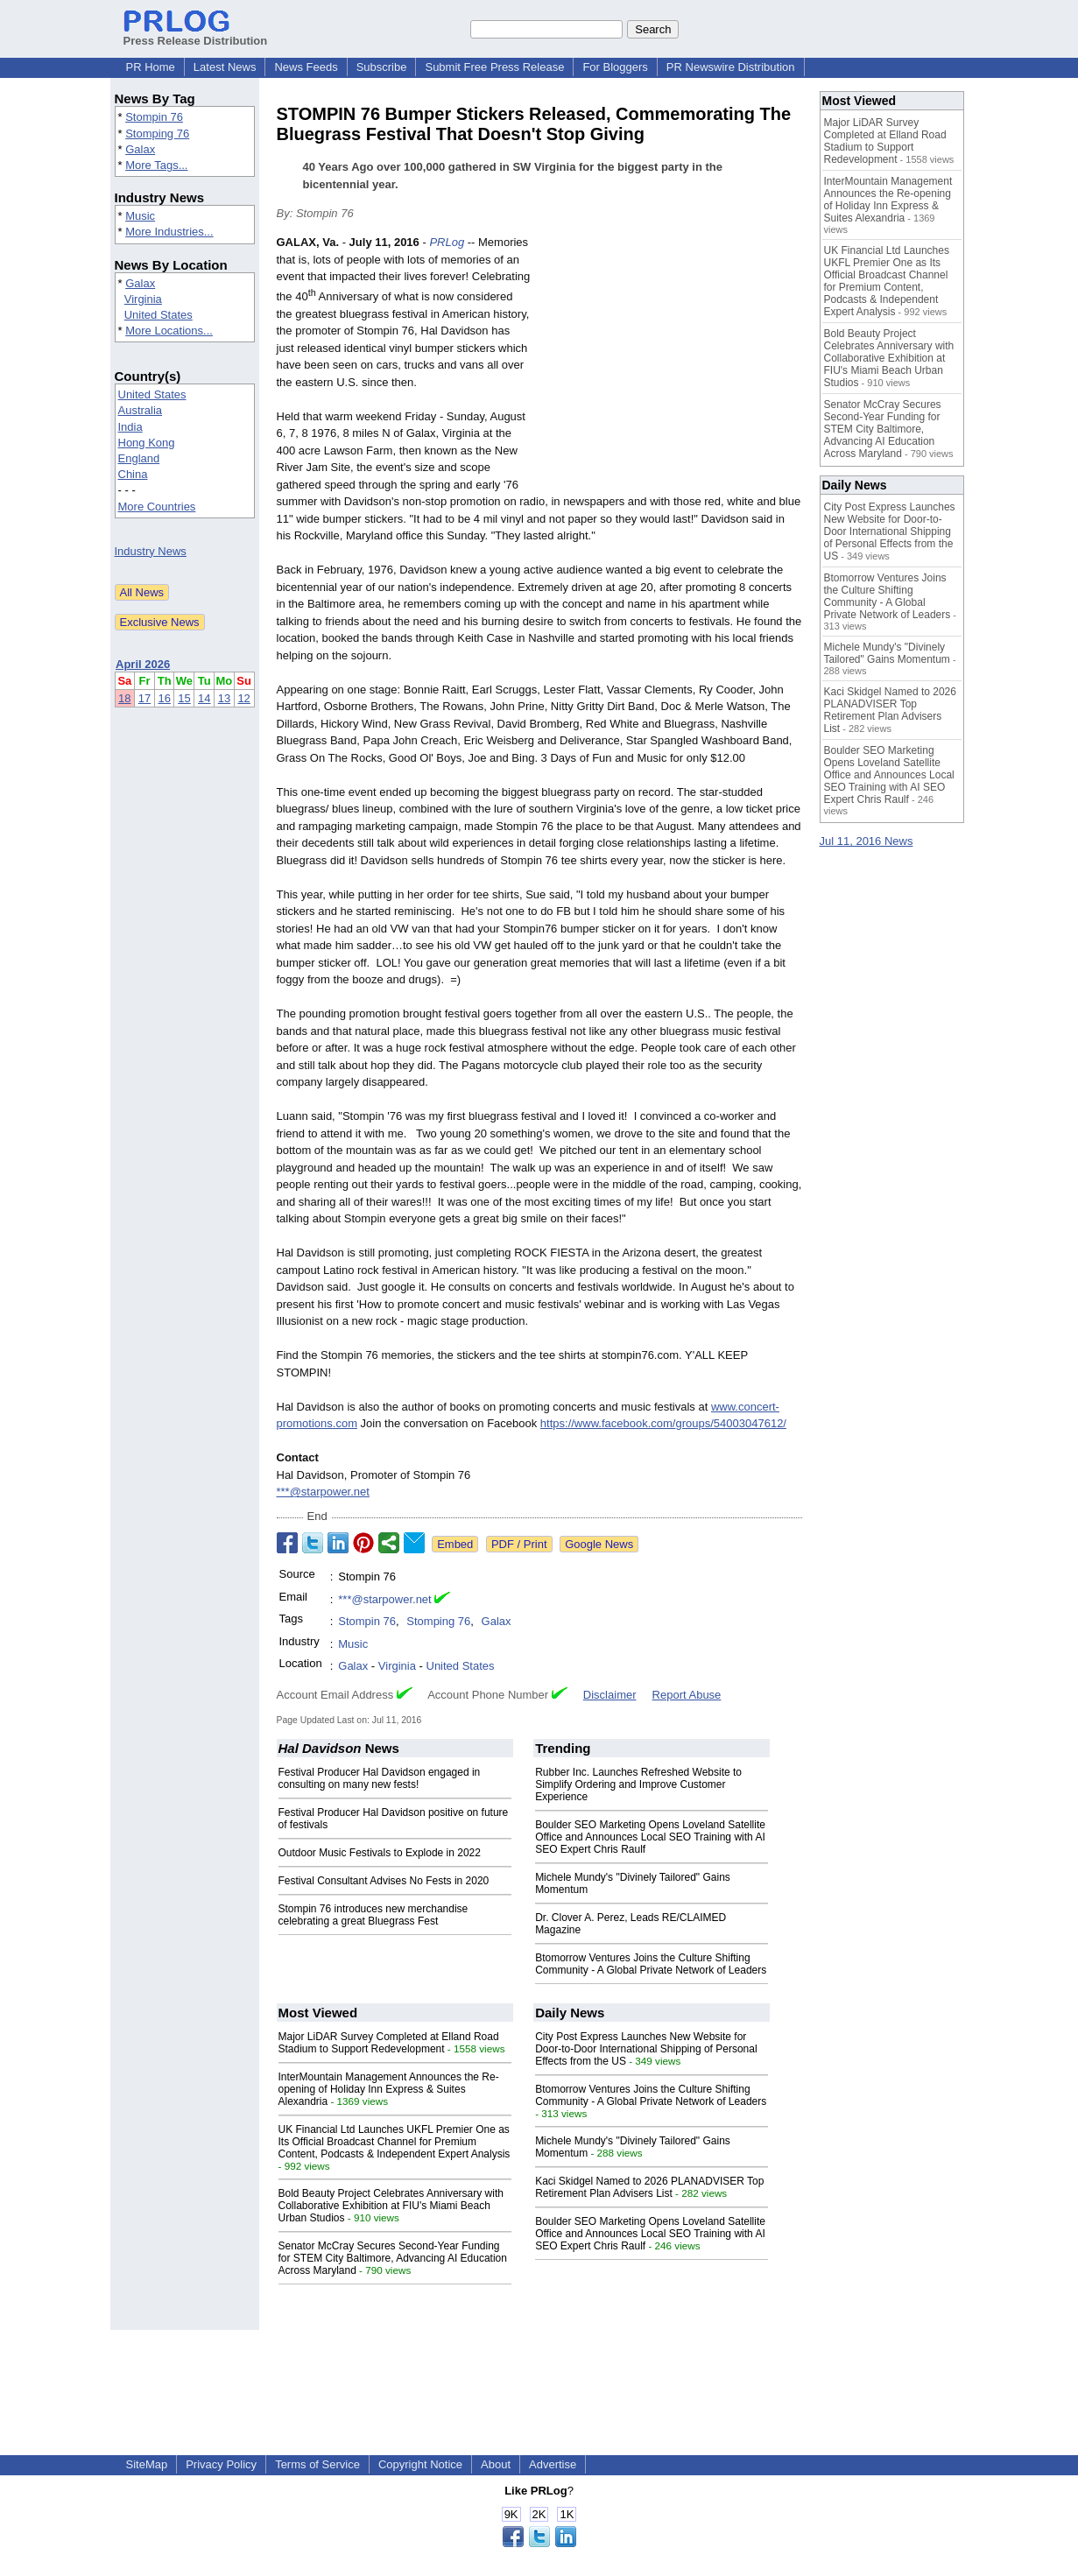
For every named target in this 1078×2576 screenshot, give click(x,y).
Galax (140, 149)
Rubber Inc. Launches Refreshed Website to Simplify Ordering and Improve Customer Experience (638, 1784)
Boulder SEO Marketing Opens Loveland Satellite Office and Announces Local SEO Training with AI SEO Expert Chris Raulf (650, 1837)
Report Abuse (687, 1694)
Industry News (151, 551)
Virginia (143, 299)
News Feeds (305, 67)
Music (140, 215)
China (133, 474)
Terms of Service (317, 2464)
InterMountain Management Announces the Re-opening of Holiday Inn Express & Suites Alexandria (388, 2089)
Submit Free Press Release (494, 67)
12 (243, 698)
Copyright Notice (420, 2464)
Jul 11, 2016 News (866, 841)
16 (164, 698)
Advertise (552, 2464)
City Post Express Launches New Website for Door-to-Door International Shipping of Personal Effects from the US (646, 2049)
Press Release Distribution (195, 34)
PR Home (150, 67)
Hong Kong (146, 442)
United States (158, 314)
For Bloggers (614, 67)
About (496, 2464)
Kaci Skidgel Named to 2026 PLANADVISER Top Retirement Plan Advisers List (649, 2187)
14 (204, 698)
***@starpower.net (323, 1491)
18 (124, 698)
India (130, 426)
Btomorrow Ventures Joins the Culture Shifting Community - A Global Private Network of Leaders (650, 1964)
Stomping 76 (157, 133)
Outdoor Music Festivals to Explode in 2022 (379, 1853)
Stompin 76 (154, 116)
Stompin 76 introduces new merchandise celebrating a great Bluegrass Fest (373, 1915)
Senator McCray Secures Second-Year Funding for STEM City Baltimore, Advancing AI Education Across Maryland (392, 2258)
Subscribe (381, 67)
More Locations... (169, 330)
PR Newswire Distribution (730, 67)
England (139, 458)
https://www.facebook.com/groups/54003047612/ (663, 1423)
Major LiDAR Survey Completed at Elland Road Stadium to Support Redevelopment (388, 2043)
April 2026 (143, 664)
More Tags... (156, 165)
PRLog (446, 242)
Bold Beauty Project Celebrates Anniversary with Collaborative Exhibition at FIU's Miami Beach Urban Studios (391, 2205)
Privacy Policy (221, 2464)
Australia (140, 410)
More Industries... (169, 231)
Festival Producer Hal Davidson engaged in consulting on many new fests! (379, 1778)
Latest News (225, 67)
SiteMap (147, 2464)
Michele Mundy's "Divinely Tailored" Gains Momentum (887, 653)
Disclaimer (610, 1694)
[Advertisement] (670, 362)
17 (144, 698)
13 (224, 698)
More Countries (157, 506)
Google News (599, 1544)
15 (184, 698)
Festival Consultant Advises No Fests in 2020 (384, 1881)
